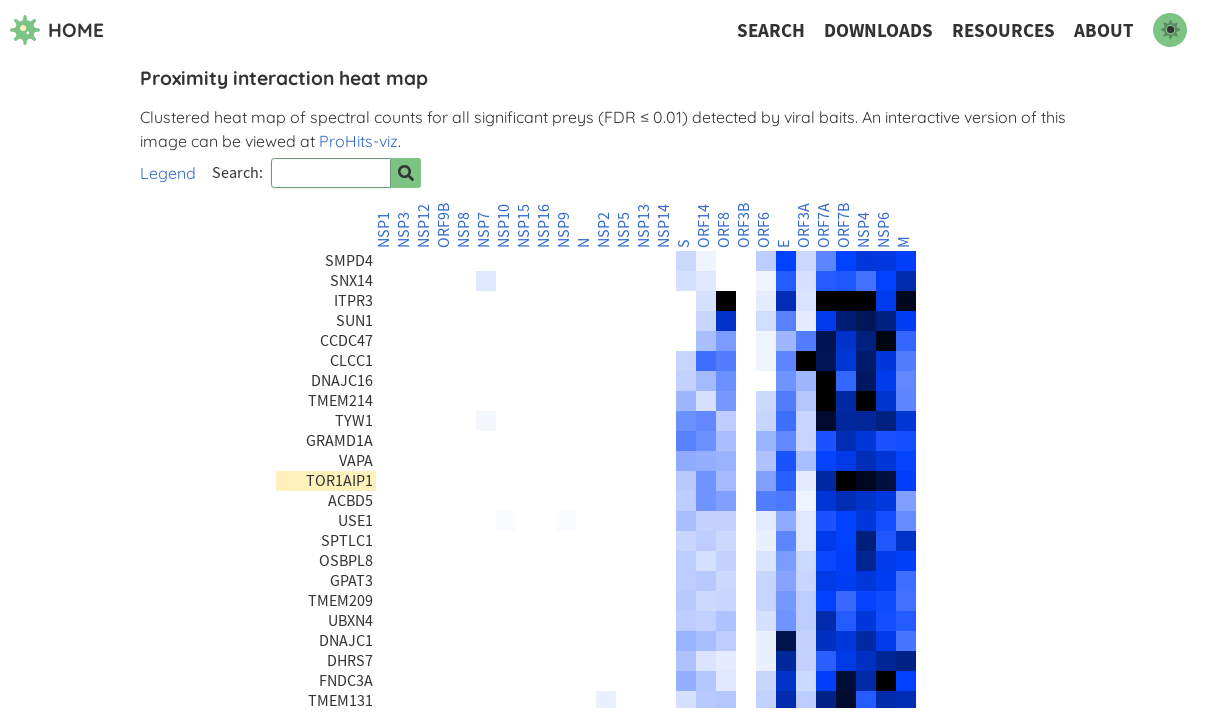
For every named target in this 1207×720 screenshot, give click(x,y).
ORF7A (824, 225)
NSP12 (424, 226)
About (1104, 30)
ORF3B (744, 225)
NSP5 (624, 230)
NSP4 (864, 230)
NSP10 (504, 226)
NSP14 (664, 226)
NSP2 (604, 230)
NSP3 (404, 230)
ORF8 (724, 230)
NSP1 (384, 230)
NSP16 (544, 226)
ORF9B (444, 225)
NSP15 (524, 226)
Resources (1003, 30)
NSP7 (484, 230)
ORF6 (764, 230)
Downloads (878, 30)
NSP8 (464, 230)
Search (771, 30)
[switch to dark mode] (1170, 30)
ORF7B (844, 225)
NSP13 (644, 226)
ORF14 (704, 226)
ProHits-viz (358, 141)
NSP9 (564, 230)
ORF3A (804, 225)
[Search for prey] (406, 173)
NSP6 (884, 230)
